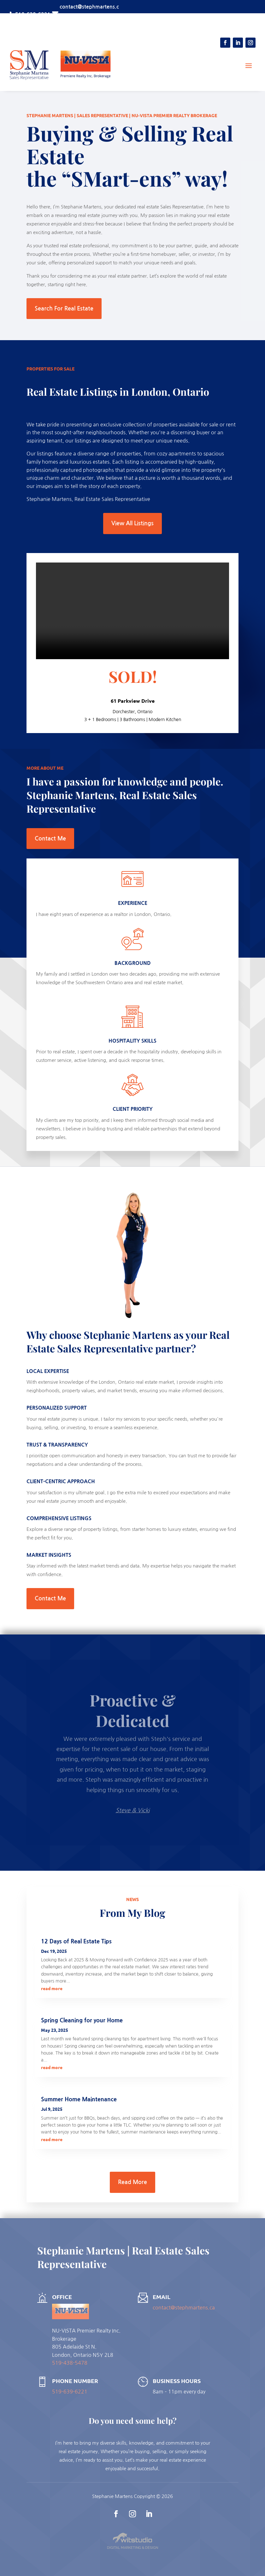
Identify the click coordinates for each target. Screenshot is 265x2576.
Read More (132, 2182)
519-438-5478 (69, 2362)
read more (51, 1988)
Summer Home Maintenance (79, 2099)
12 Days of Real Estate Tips (76, 1941)
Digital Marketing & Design (132, 2547)
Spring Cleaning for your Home (82, 2020)
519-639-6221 (69, 2391)
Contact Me (50, 838)
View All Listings (132, 523)
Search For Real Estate (64, 308)
